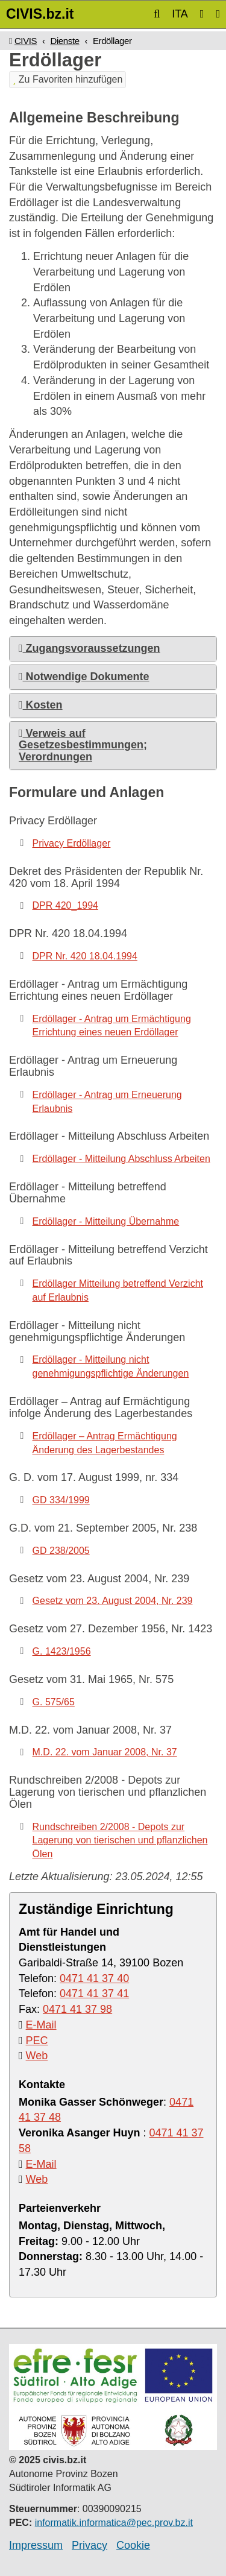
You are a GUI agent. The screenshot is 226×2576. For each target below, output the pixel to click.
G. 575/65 (54, 1702)
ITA (180, 14)
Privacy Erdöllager (72, 843)
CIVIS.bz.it (40, 14)
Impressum (36, 2545)
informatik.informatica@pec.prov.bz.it (114, 2523)
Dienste (64, 41)
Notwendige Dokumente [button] (84, 677)
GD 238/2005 (61, 1550)
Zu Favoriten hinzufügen (67, 79)
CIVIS (25, 41)
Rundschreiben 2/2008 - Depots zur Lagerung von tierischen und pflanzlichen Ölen (120, 1841)
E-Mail (41, 2025)
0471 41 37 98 (77, 2009)
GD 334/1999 (61, 1500)
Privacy (89, 2545)
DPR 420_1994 (65, 905)
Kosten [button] (41, 705)
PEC (37, 2041)
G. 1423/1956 (62, 1651)
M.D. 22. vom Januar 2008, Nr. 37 (105, 1752)
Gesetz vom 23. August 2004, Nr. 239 (113, 1601)
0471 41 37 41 (94, 1993)
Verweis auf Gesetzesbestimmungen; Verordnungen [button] (83, 745)
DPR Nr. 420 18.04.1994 (85, 956)
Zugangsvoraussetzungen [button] (89, 648)
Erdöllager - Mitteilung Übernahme (106, 1221)
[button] (157, 14)
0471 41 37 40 (94, 1978)
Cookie (133, 2545)
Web (37, 2056)
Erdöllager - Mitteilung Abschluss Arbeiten (121, 1159)
